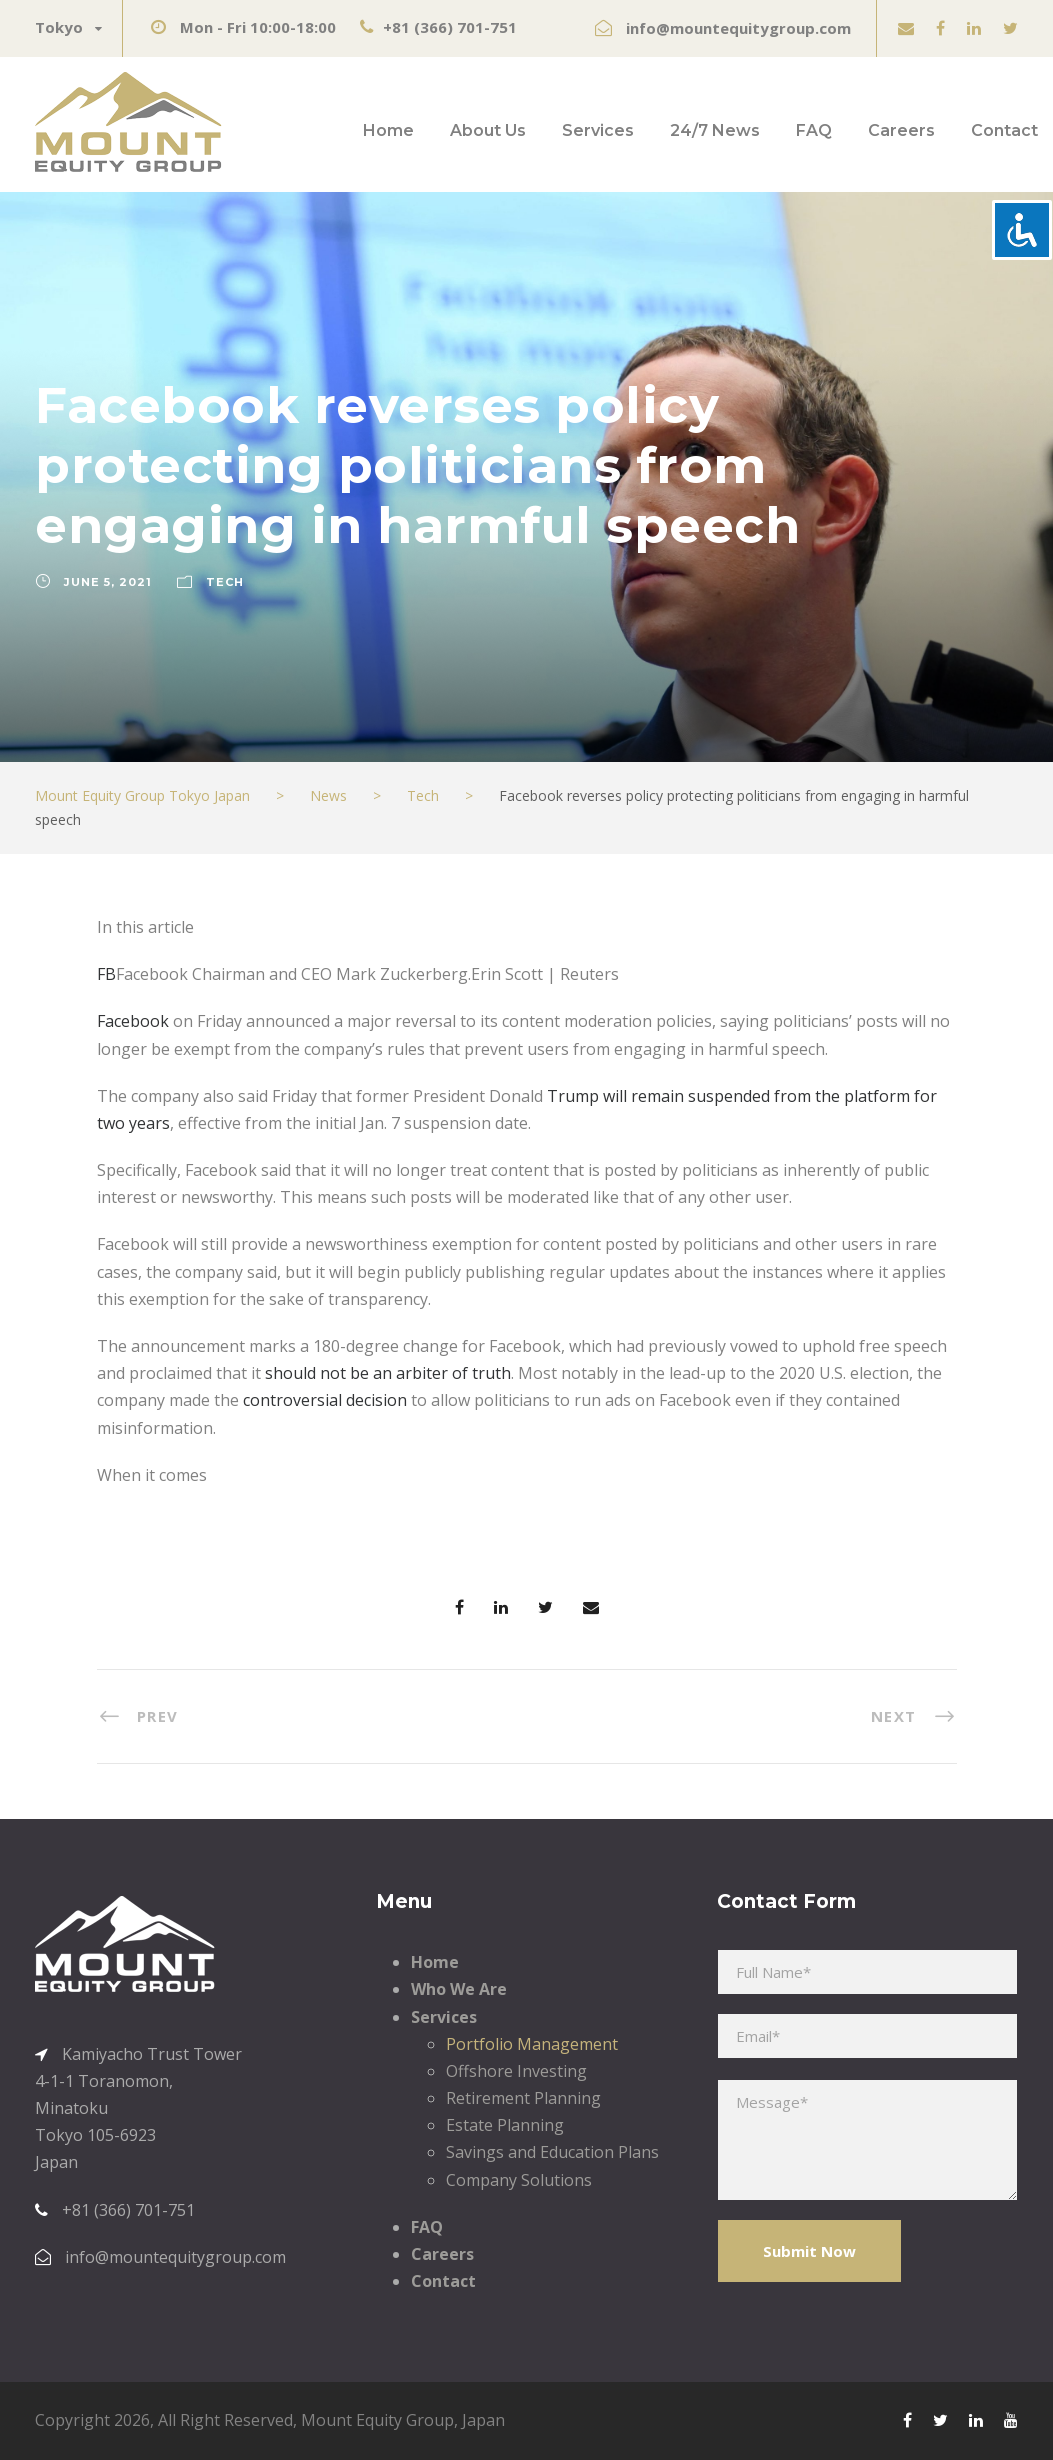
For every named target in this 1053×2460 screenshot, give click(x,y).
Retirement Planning (523, 2098)
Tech (225, 582)
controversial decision (325, 1400)
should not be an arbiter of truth (388, 1373)
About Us (488, 130)
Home (388, 130)
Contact (1004, 130)
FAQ (814, 130)
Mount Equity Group (377, 2420)
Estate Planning (505, 2125)
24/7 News (715, 130)
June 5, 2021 (108, 582)
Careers (901, 130)
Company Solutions (519, 2180)
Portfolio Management (532, 2044)
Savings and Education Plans (552, 2152)
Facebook (133, 1021)
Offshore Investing (516, 2071)
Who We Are (459, 1989)
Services (598, 130)
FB (106, 974)
